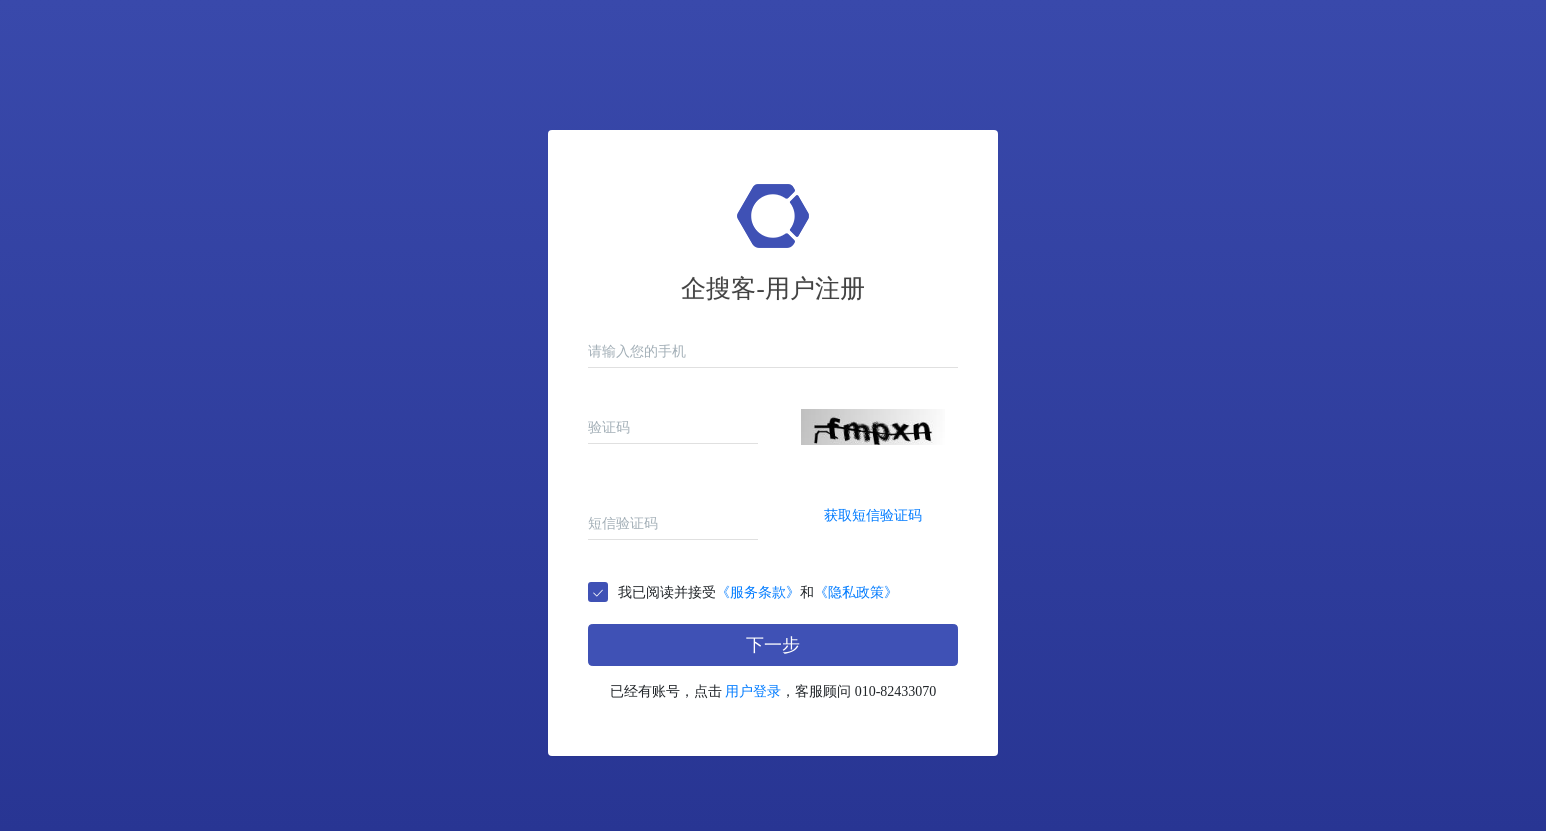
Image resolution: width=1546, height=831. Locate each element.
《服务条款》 (758, 592)
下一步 (773, 645)
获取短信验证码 (873, 515)
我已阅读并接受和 (758, 592)
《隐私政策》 (856, 592)
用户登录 (753, 691)
